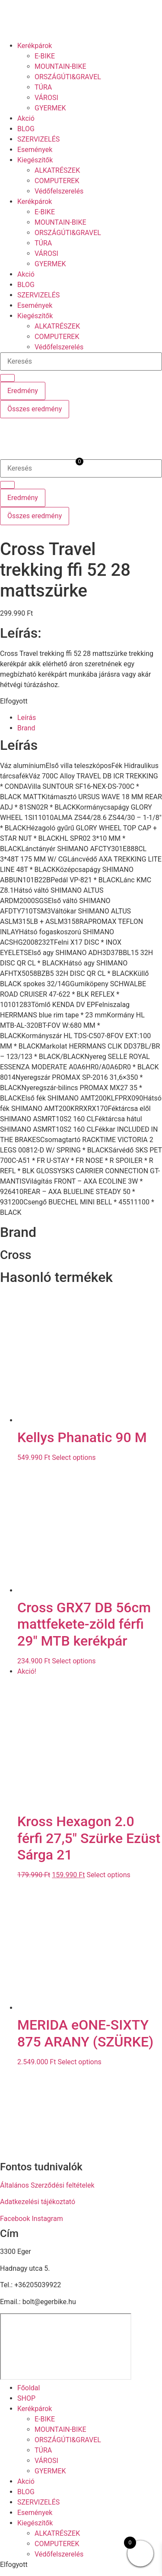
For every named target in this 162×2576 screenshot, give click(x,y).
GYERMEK (50, 108)
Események (34, 149)
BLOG (26, 129)
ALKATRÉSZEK (57, 170)
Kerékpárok (34, 46)
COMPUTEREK (57, 181)
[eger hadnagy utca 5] (65, 2346)
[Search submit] (7, 378)
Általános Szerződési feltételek (47, 2185)
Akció (26, 118)
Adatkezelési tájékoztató (37, 2202)
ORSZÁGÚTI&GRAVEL (68, 77)
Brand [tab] (26, 728)
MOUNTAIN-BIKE (60, 66)
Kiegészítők (35, 160)
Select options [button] (73, 1457)
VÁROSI (46, 98)
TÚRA (43, 87)
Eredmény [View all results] (22, 391)
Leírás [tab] (26, 717)
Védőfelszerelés (59, 191)
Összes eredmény (34, 409)
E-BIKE (45, 56)
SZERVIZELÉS (38, 139)
